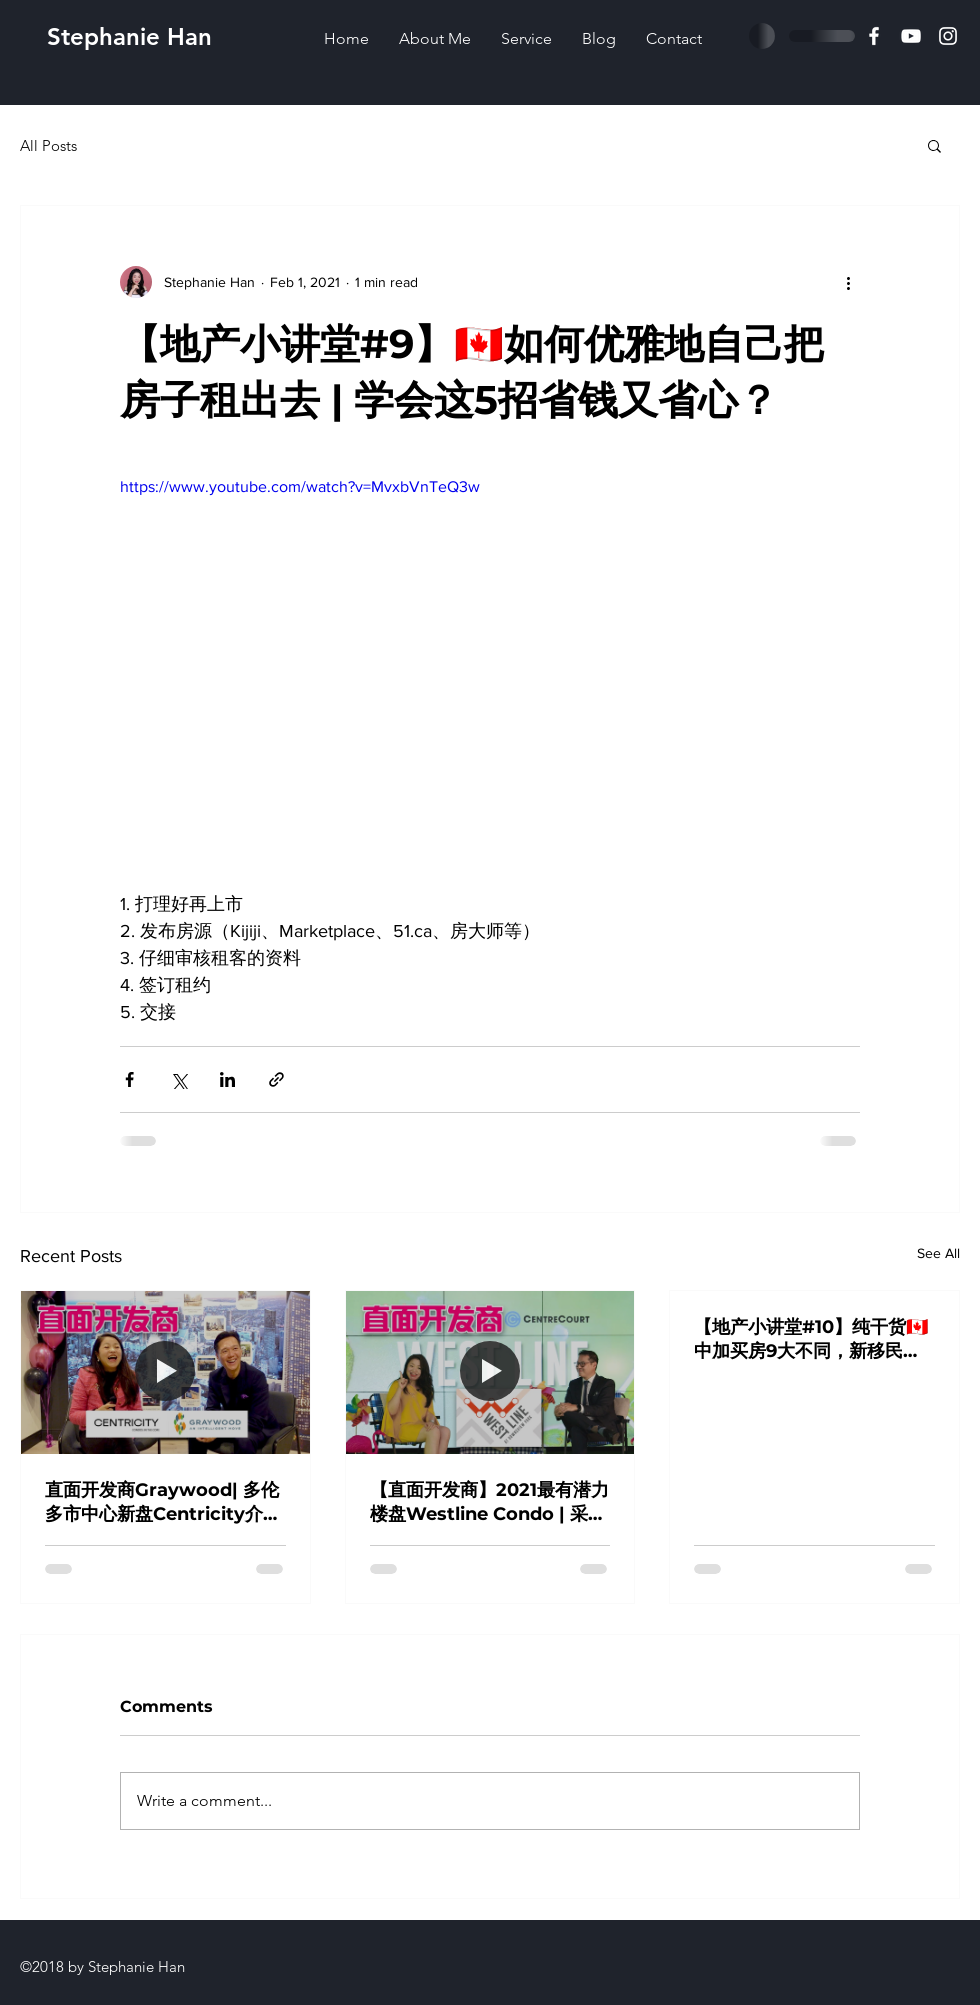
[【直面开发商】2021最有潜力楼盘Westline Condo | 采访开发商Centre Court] (490, 1372)
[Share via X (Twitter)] (178, 1079)
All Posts (48, 145)
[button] (934, 145)
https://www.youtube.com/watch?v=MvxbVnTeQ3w (300, 486)
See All (938, 1253)
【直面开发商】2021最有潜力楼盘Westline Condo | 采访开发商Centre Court (489, 1502)
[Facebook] (874, 36)
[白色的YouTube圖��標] (911, 36)
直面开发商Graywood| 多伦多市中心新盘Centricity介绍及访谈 (163, 1502)
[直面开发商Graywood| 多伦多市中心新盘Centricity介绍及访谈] (165, 1372)
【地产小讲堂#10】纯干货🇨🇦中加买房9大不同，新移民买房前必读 (811, 1339)
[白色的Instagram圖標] (948, 36)
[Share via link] (276, 1079)
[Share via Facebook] (129, 1079)
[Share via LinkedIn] (227, 1079)
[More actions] (848, 282)
